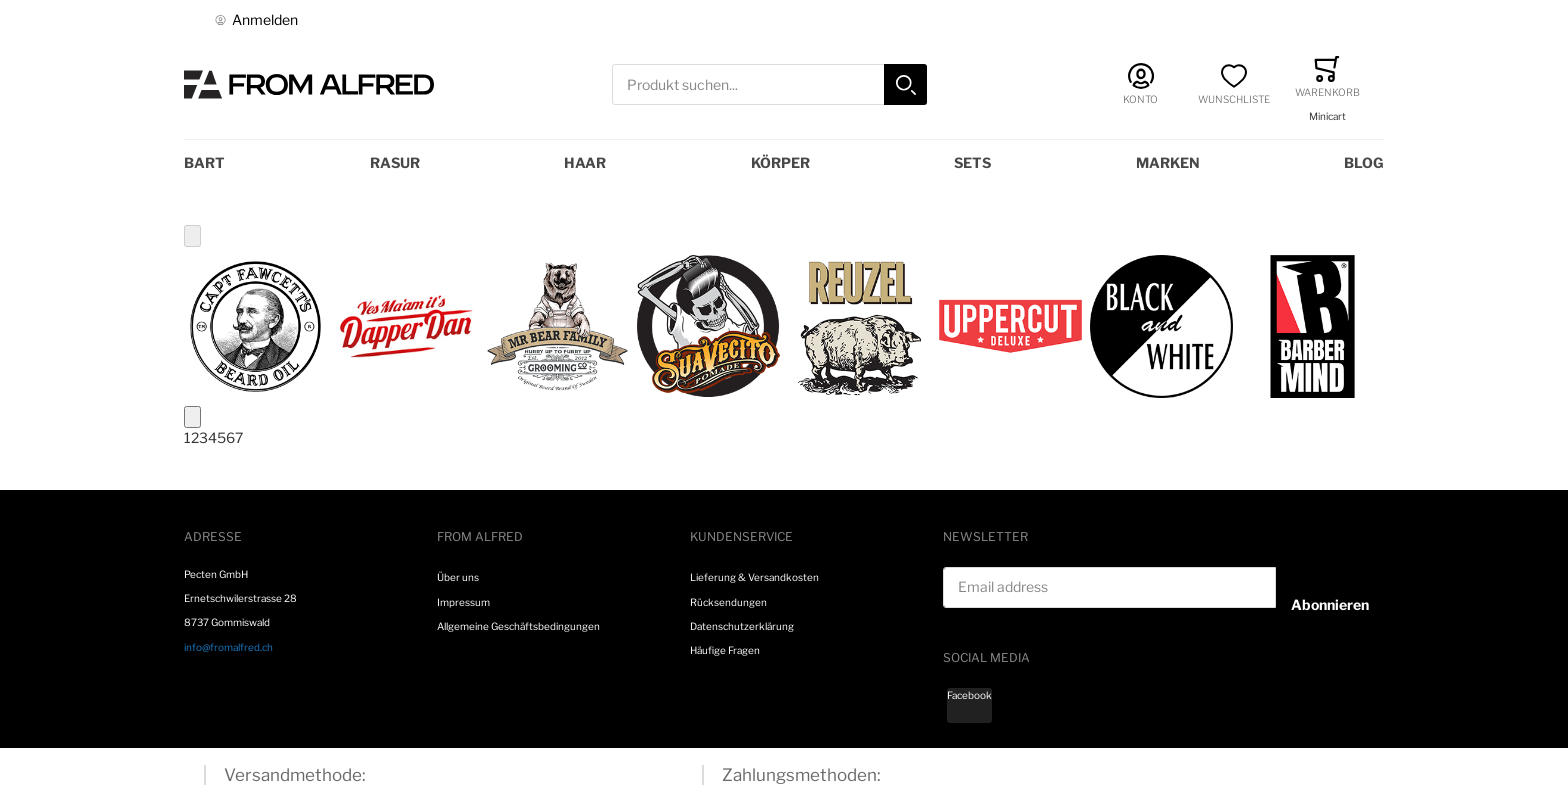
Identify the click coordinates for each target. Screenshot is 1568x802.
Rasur (395, 162)
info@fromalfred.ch (228, 647)
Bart (204, 162)
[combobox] (769, 84)
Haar (585, 162)
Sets (972, 162)
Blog (1364, 162)
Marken (1168, 162)
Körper (780, 162)
